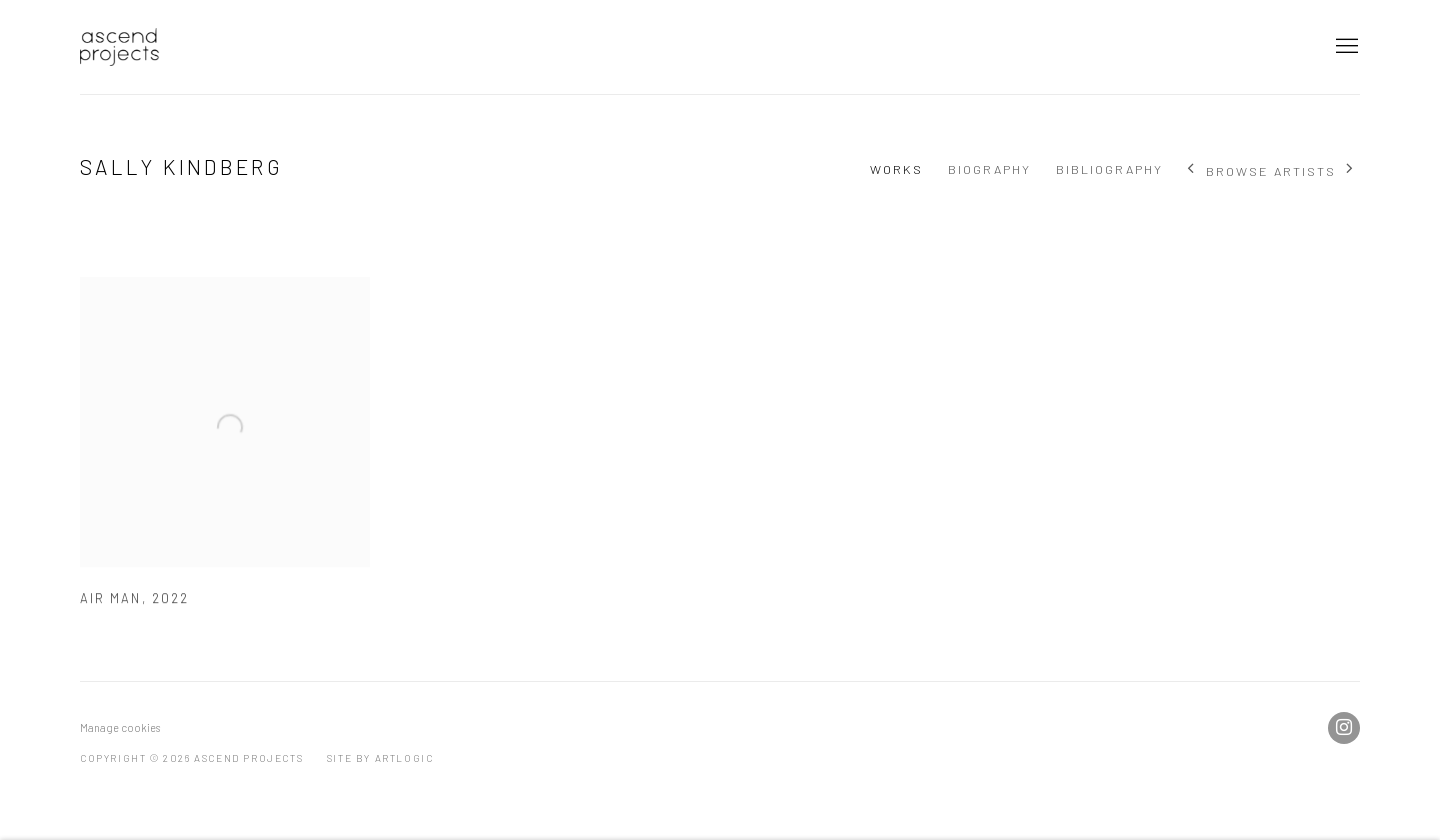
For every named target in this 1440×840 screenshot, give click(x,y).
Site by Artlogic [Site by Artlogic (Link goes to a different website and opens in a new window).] (380, 758)
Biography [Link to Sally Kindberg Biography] (989, 169)
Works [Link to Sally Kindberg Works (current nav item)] (896, 169)
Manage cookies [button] (120, 727)
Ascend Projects (120, 47)
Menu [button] (1345, 47)
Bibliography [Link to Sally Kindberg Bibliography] (1109, 169)
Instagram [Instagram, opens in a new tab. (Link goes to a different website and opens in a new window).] (1344, 728)
